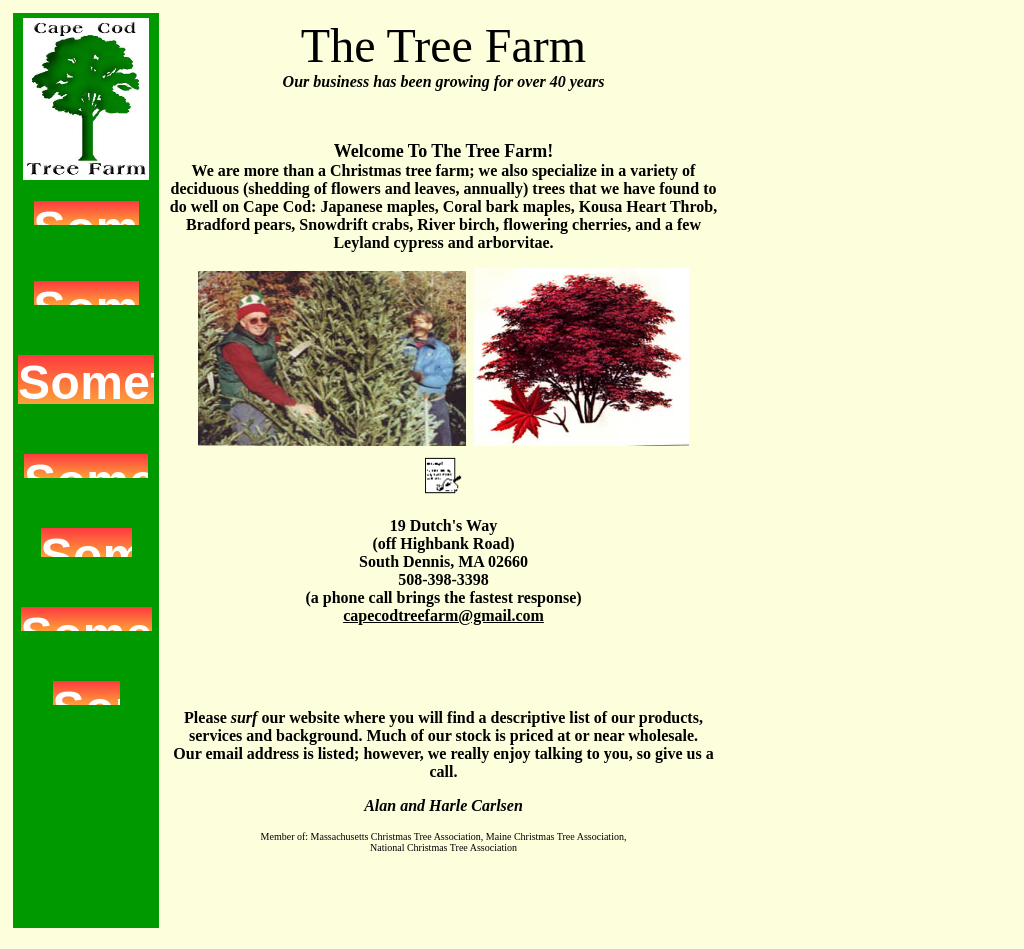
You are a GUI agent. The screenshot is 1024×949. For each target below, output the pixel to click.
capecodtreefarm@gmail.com (443, 615)
